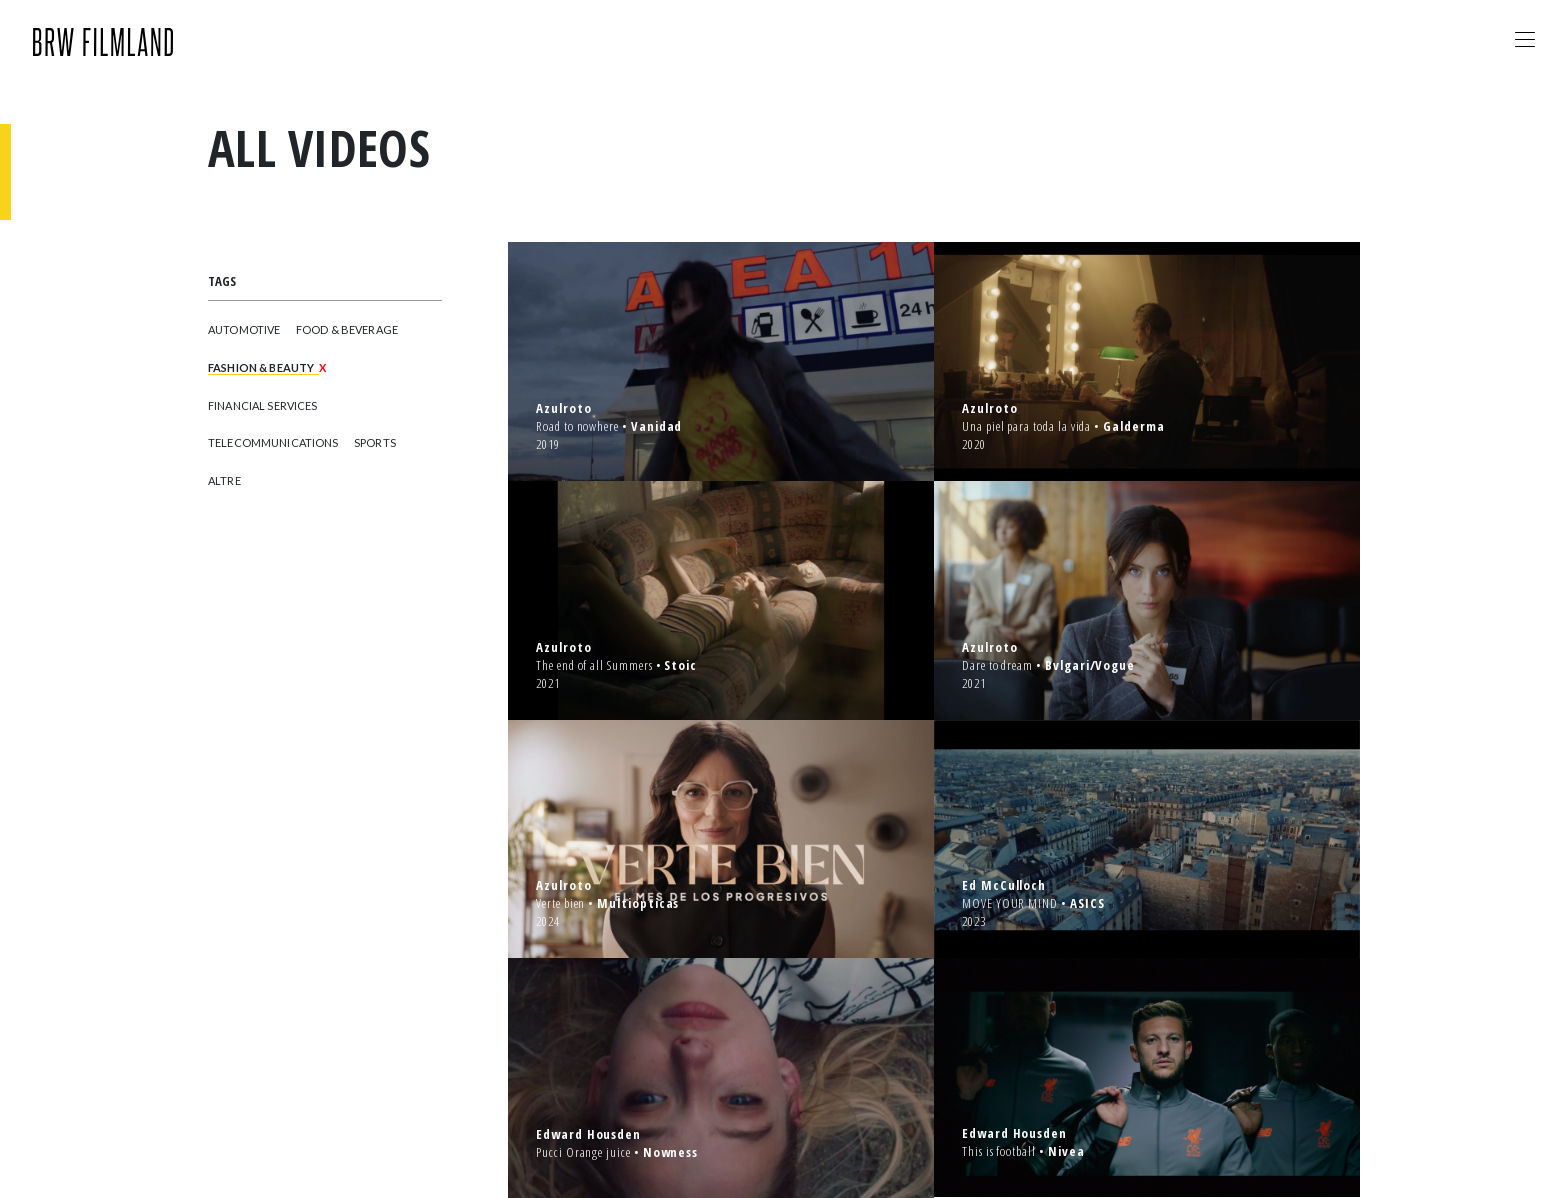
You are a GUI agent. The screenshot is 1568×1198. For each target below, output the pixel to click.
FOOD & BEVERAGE (347, 329)
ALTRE (224, 480)
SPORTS (375, 442)
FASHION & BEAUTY (261, 367)
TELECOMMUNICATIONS (273, 442)
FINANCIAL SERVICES (263, 405)
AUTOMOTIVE (244, 329)
